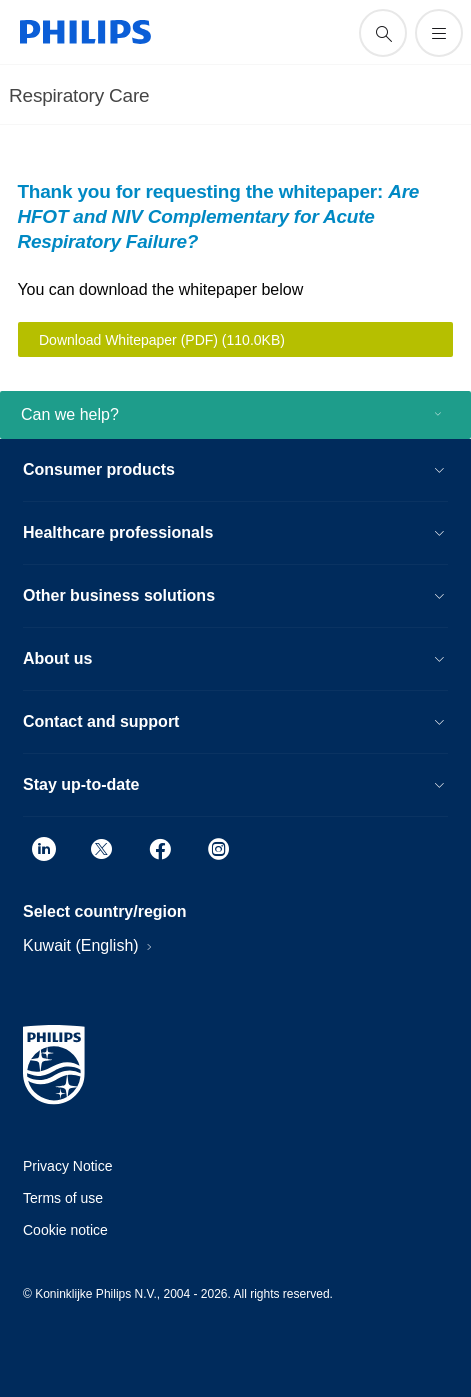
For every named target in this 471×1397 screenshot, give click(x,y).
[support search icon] (383, 33)
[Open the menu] (439, 33)
